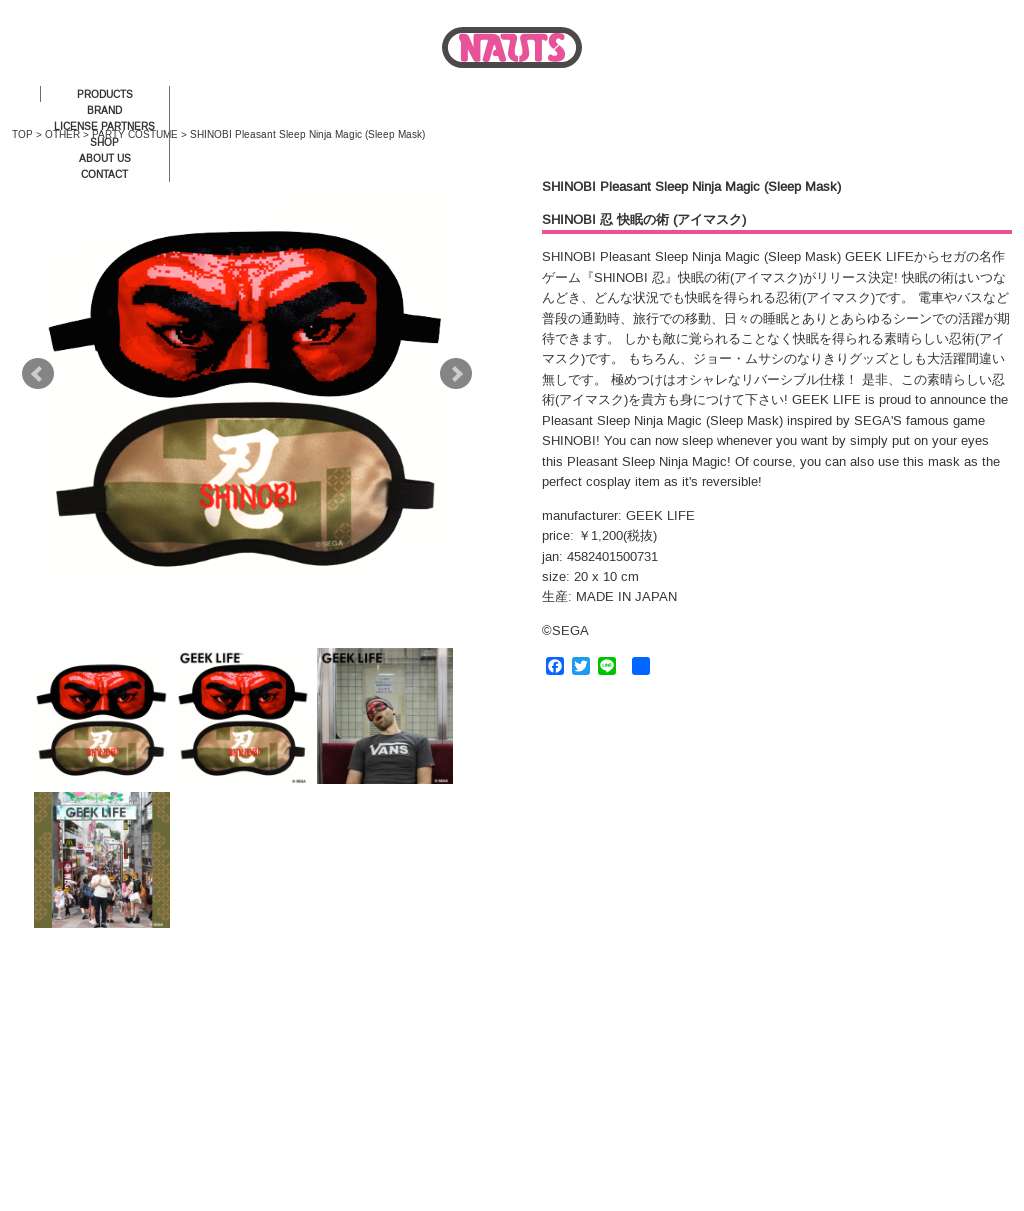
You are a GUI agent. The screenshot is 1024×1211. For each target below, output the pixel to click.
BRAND (104, 110)
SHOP (104, 142)
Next (456, 374)
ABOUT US (105, 158)
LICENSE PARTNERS (104, 126)
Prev (38, 374)
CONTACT (104, 174)
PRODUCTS (105, 94)
